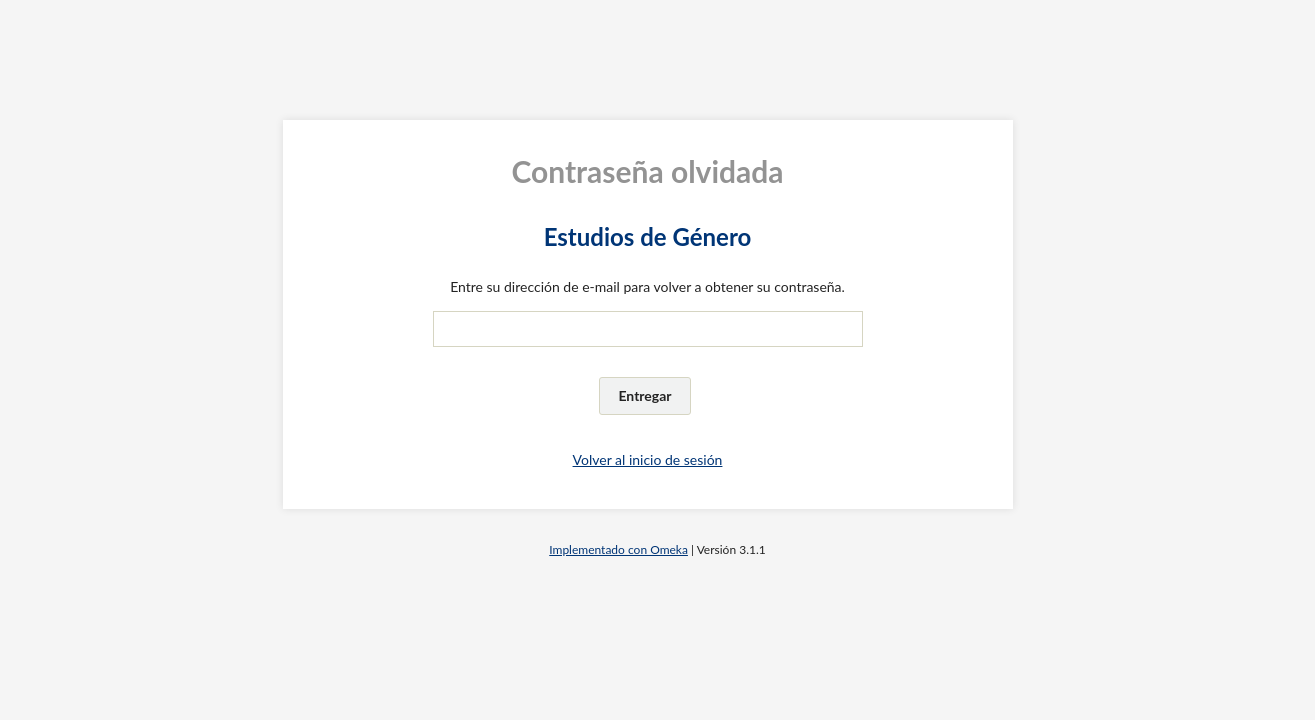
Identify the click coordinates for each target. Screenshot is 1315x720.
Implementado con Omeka (618, 549)
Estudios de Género (648, 236)
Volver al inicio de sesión (648, 459)
